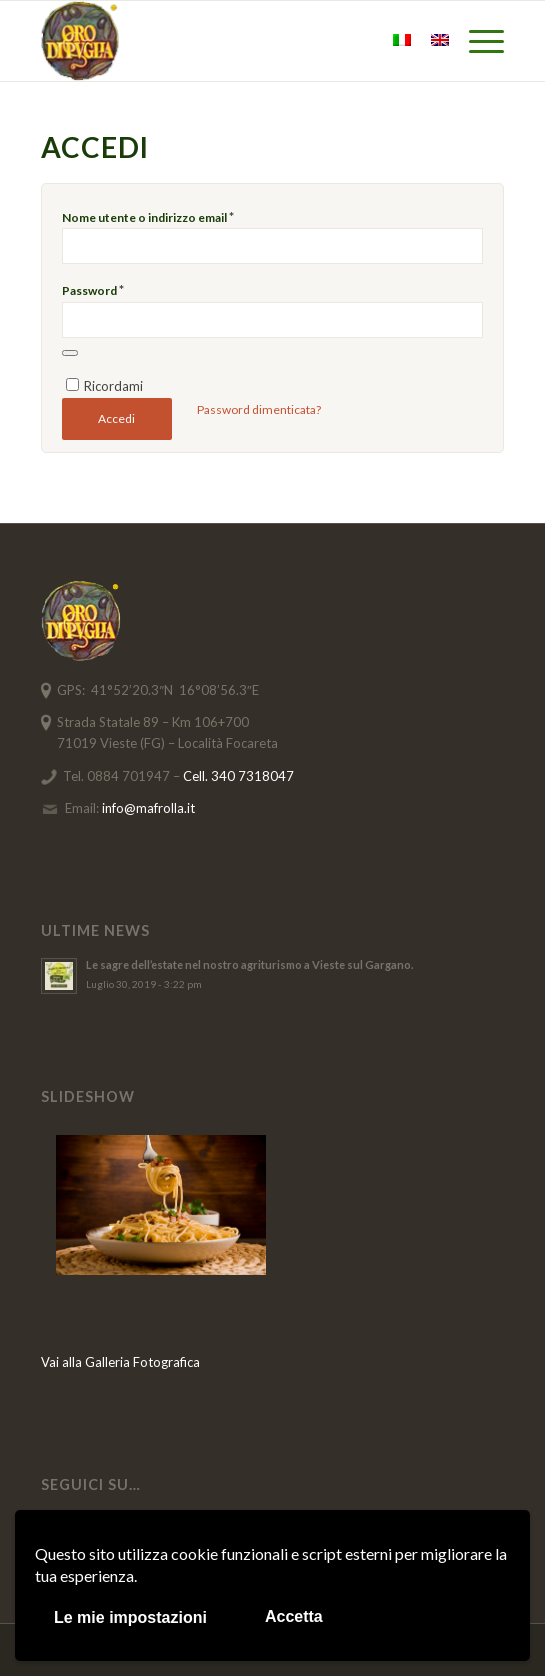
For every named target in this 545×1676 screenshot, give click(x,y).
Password (93, 290)
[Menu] (476, 41)
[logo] (226, 41)
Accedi (116, 418)
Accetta (294, 1616)
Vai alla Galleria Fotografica (120, 1362)
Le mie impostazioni (130, 1617)
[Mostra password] (70, 353)
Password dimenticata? (259, 409)
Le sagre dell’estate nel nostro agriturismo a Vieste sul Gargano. (249, 964)
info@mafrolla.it (148, 808)
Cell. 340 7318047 (238, 776)
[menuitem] (476, 41)
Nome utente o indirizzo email (148, 217)
